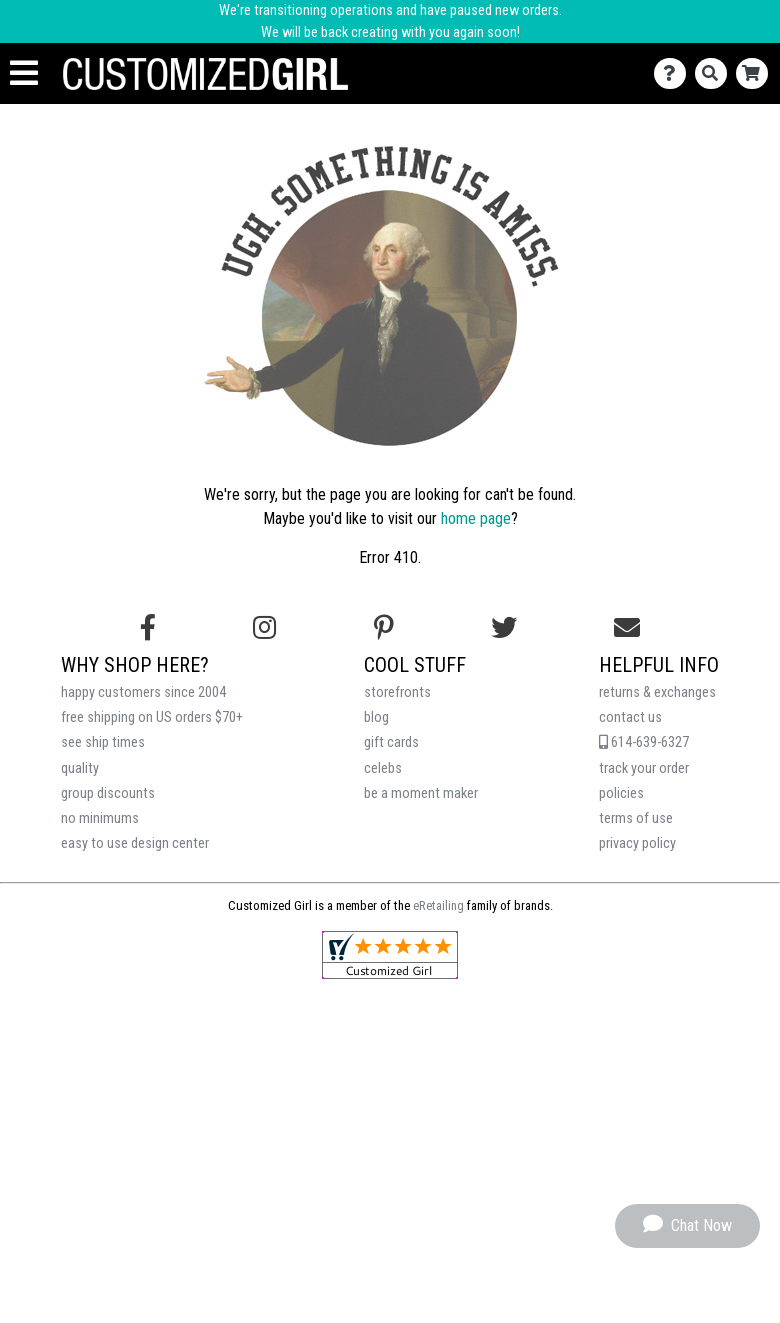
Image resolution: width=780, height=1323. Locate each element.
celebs (383, 768)
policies (621, 793)
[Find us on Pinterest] (384, 628)
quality (80, 768)
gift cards (391, 742)
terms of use (636, 818)
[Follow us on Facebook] (148, 628)
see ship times (103, 742)
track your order (644, 768)
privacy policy (637, 843)
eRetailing (438, 905)
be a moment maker (421, 793)
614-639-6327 (644, 742)
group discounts (108, 793)
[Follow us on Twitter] (504, 628)
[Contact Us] (674, 73)
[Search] (715, 73)
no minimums (100, 818)
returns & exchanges (657, 692)
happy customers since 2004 (143, 692)
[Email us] (627, 628)
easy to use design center (135, 843)
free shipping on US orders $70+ (152, 717)
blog (376, 717)
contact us (630, 717)
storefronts (397, 692)
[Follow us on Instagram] (264, 628)
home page (476, 518)
